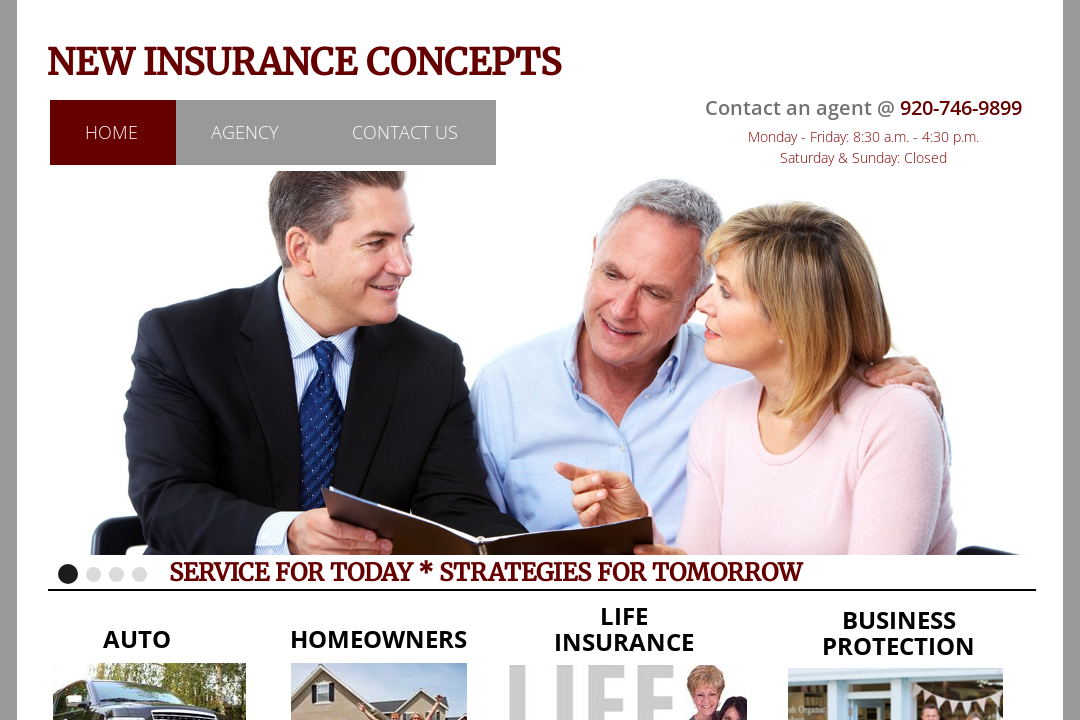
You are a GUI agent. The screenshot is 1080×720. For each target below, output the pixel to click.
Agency (245, 132)
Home (111, 132)
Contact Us (405, 132)
